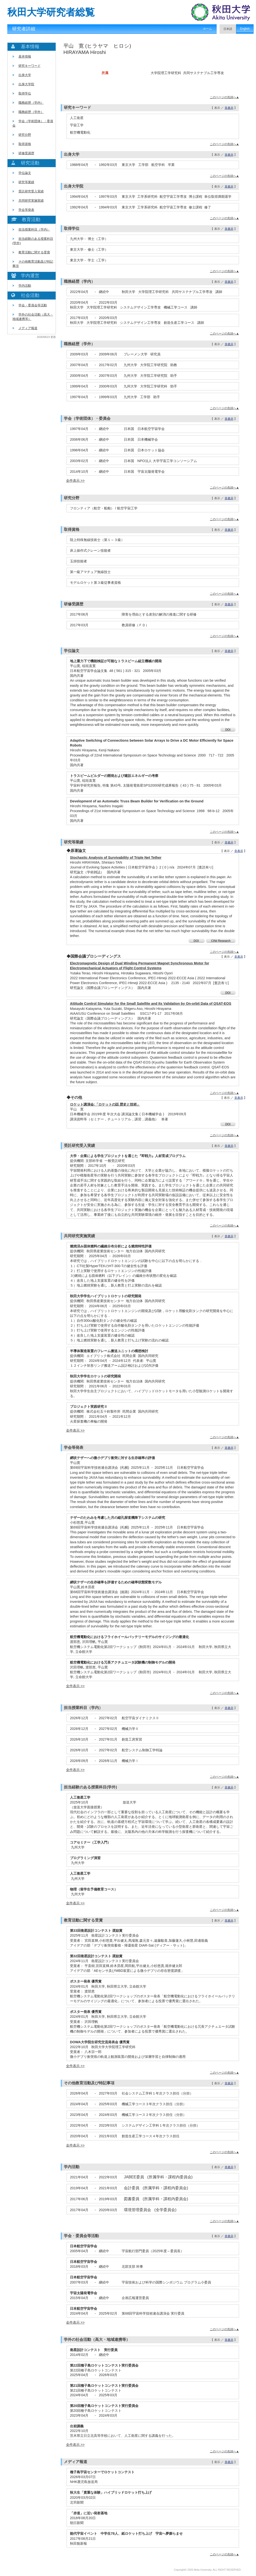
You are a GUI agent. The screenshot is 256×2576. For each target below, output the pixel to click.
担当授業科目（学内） (34, 229)
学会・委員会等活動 (32, 305)
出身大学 (24, 75)
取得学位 (24, 93)
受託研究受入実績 (31, 191)
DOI (227, 729)
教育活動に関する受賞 (34, 252)
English (245, 28)
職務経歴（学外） (31, 112)
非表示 (229, 108)
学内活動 (24, 285)
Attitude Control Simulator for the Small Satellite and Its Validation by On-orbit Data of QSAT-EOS (150, 1003)
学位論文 (24, 173)
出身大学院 (26, 84)
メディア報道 (27, 328)
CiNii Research (220, 941)
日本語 (227, 29)
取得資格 (24, 144)
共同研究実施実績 (31, 200)
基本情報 (24, 56)
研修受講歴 (26, 153)
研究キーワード (29, 66)
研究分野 (24, 135)
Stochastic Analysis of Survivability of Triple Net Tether (116, 857)
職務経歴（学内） (31, 102)
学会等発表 (26, 210)
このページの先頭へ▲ (224, 97)
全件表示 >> (75, 480)
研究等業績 (26, 182)
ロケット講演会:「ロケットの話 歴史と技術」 (105, 1104)
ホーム (207, 28)
